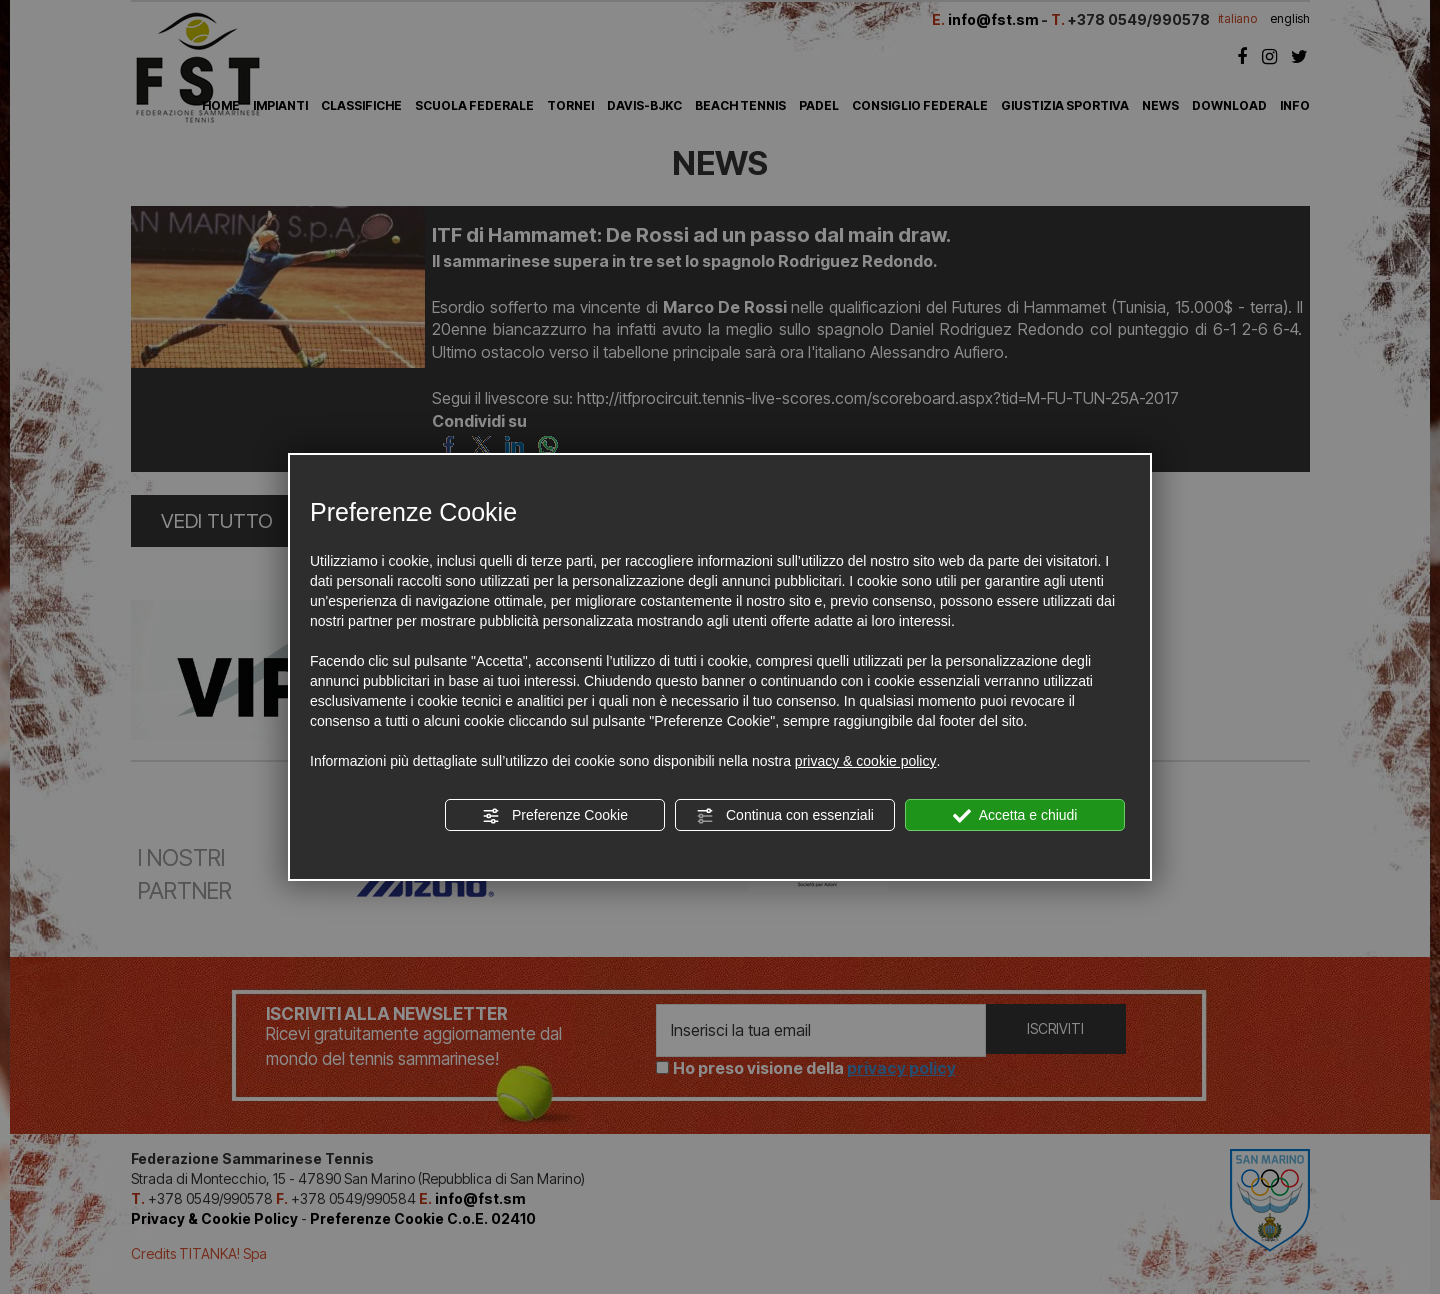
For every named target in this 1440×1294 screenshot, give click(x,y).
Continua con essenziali (785, 816)
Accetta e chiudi (1015, 816)
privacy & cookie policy (866, 761)
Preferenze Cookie (555, 816)
